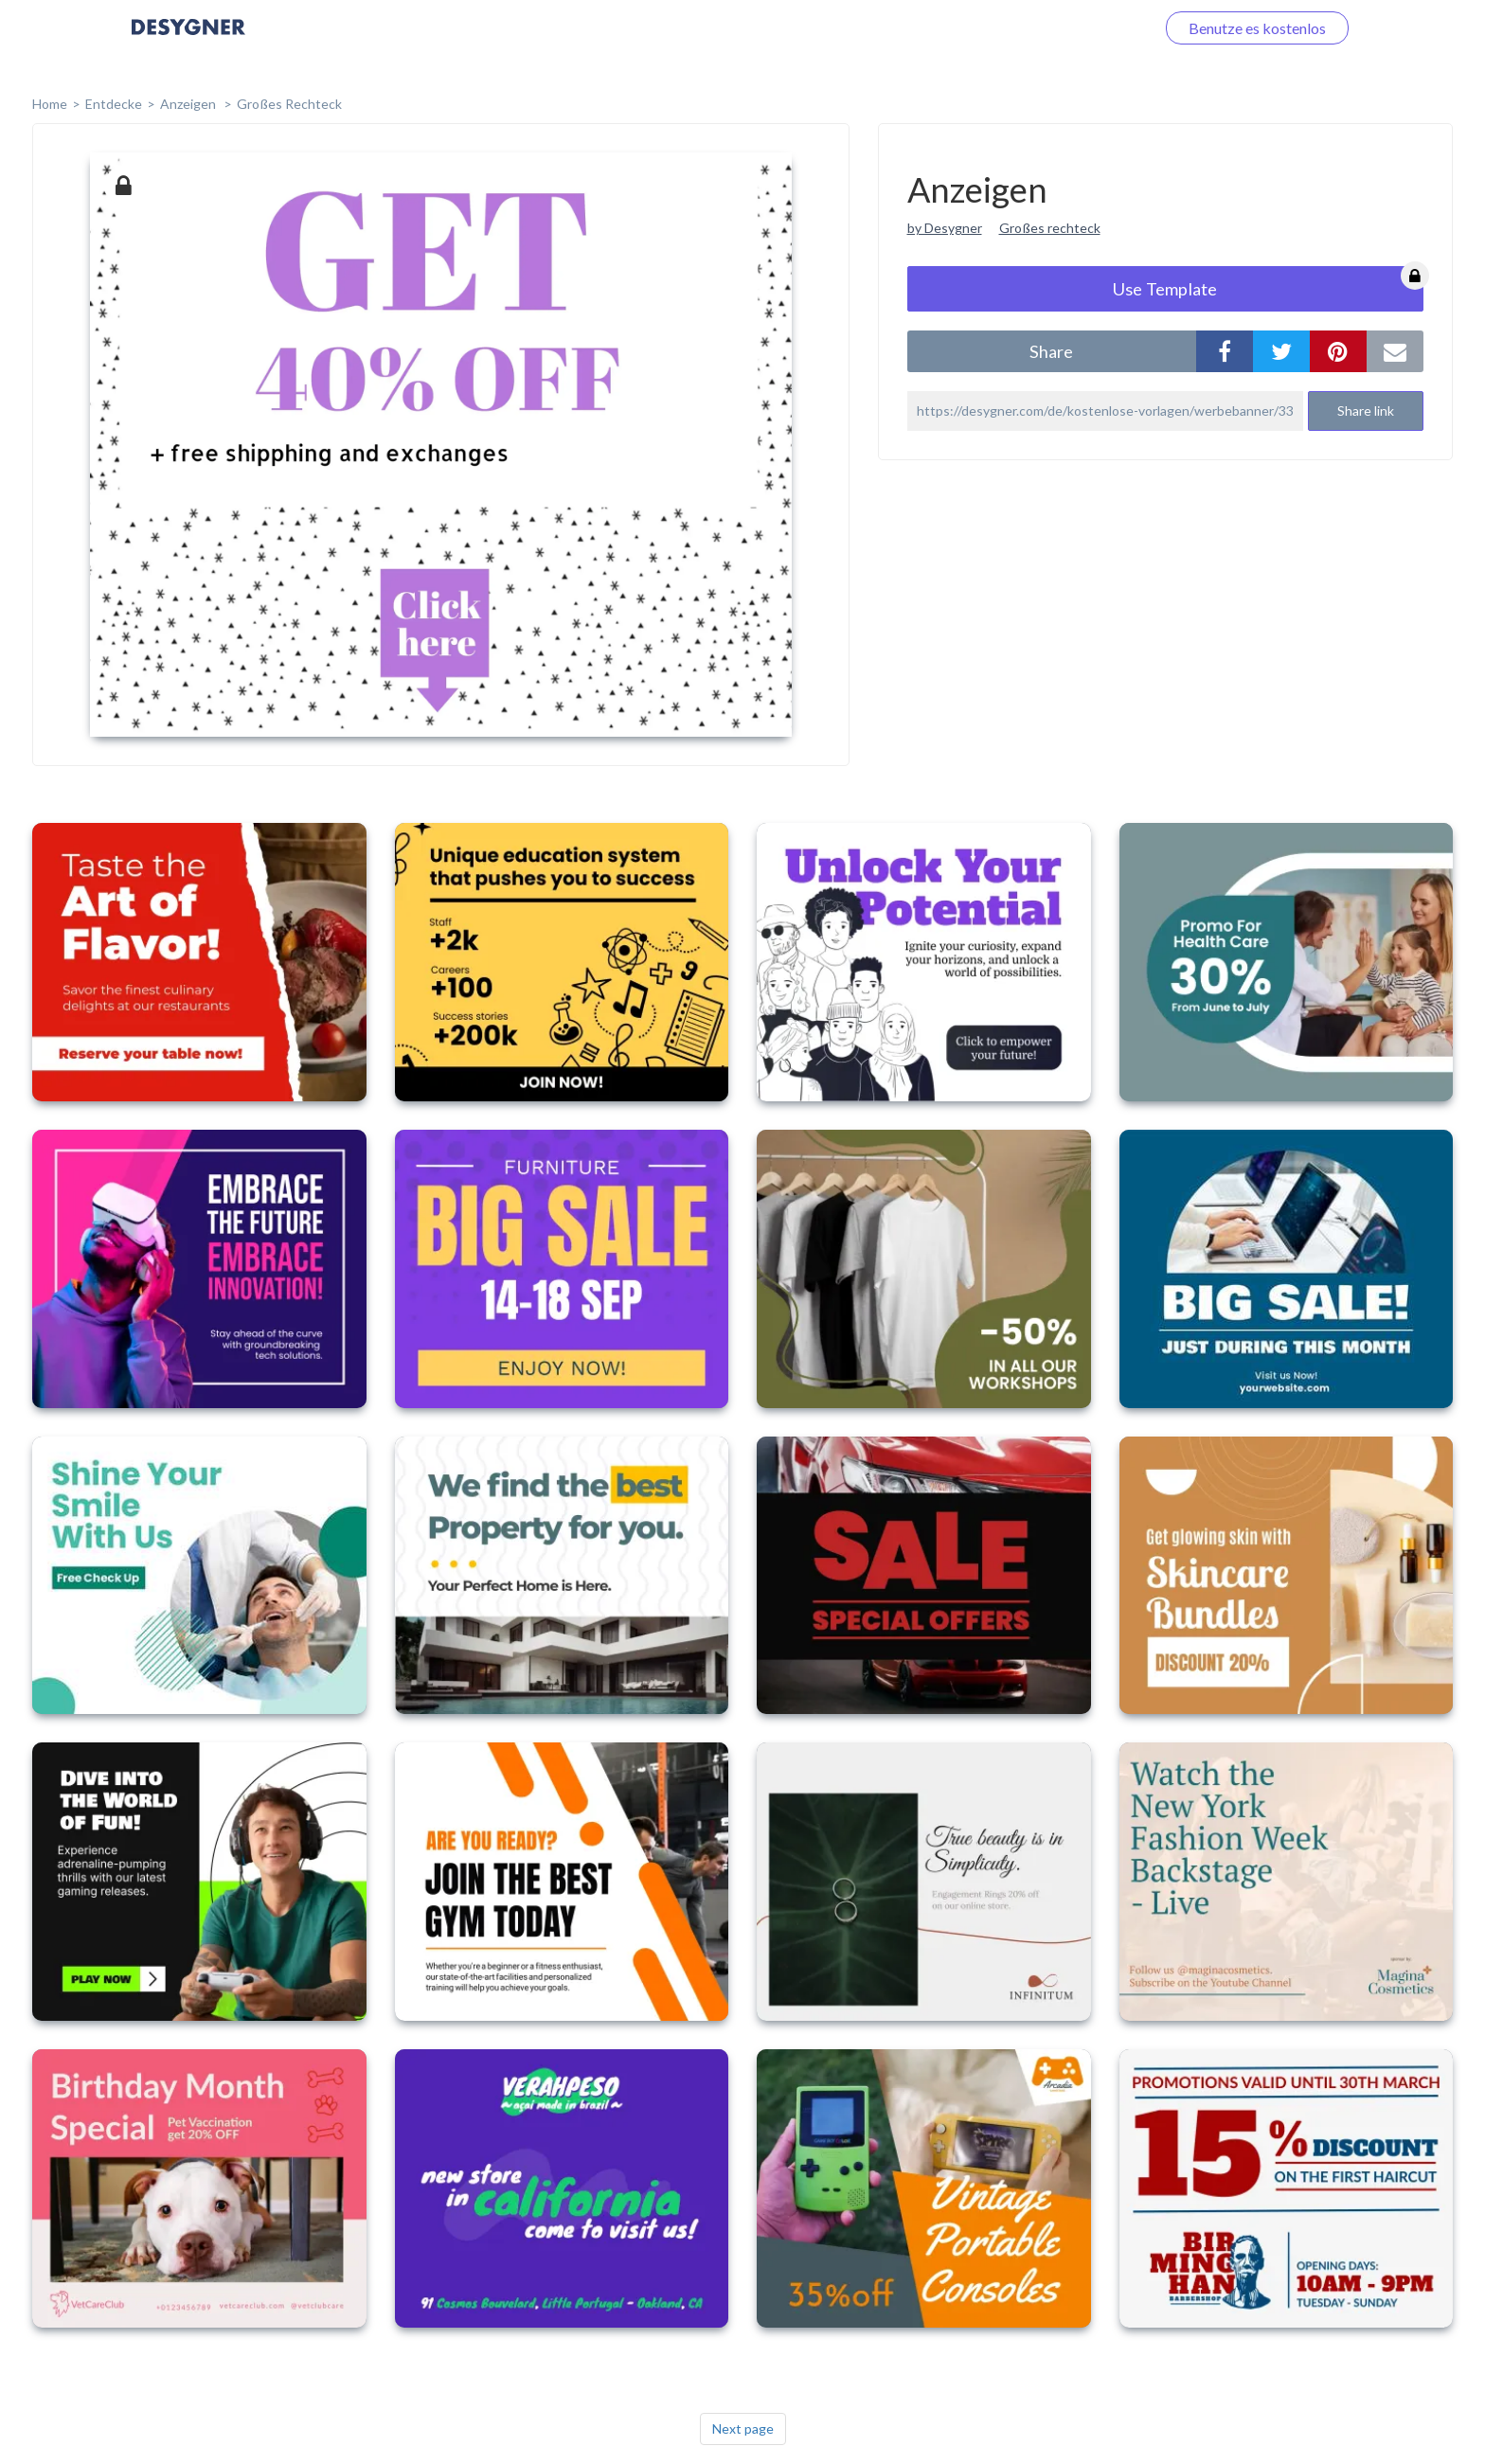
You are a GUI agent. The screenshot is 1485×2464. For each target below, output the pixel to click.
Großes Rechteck (289, 104)
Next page (743, 2428)
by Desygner (944, 228)
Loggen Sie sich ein (1071, 28)
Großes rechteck (1049, 228)
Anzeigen (189, 104)
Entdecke (113, 104)
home (49, 104)
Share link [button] (1365, 410)
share (1051, 351)
